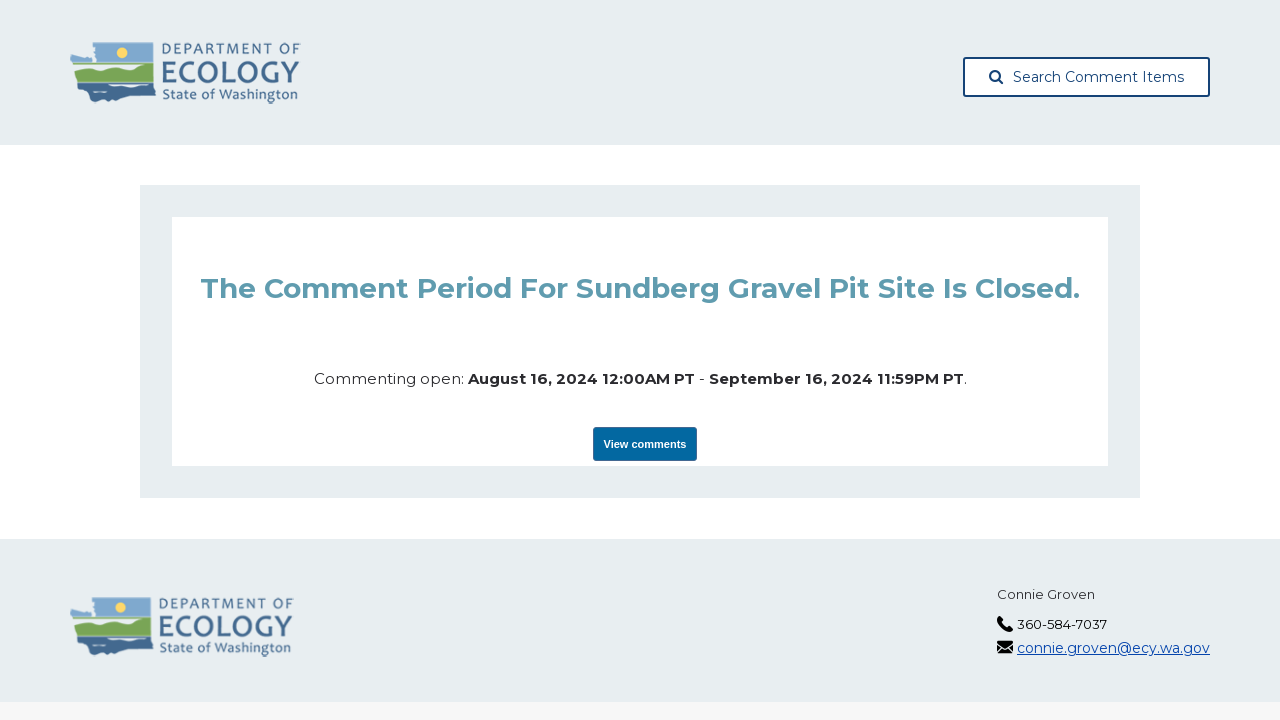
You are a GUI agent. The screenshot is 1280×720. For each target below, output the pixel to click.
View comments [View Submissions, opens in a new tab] (645, 444)
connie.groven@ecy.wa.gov (1113, 648)
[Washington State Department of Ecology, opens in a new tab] (185, 73)
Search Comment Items (1086, 77)
